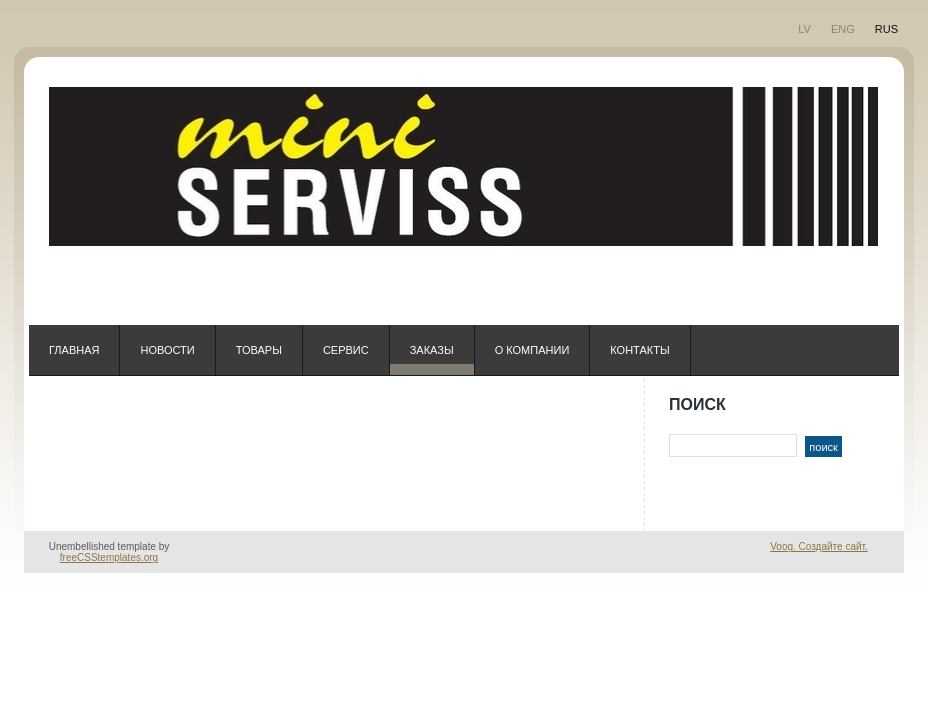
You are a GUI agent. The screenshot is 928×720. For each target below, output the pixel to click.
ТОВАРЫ (259, 350)
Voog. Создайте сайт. (819, 546)
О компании (532, 350)
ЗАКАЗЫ (432, 350)
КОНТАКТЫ (639, 350)
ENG (843, 29)
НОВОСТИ (167, 350)
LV (804, 29)
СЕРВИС (346, 350)
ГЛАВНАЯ (74, 350)
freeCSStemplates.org (109, 557)
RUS (886, 29)
